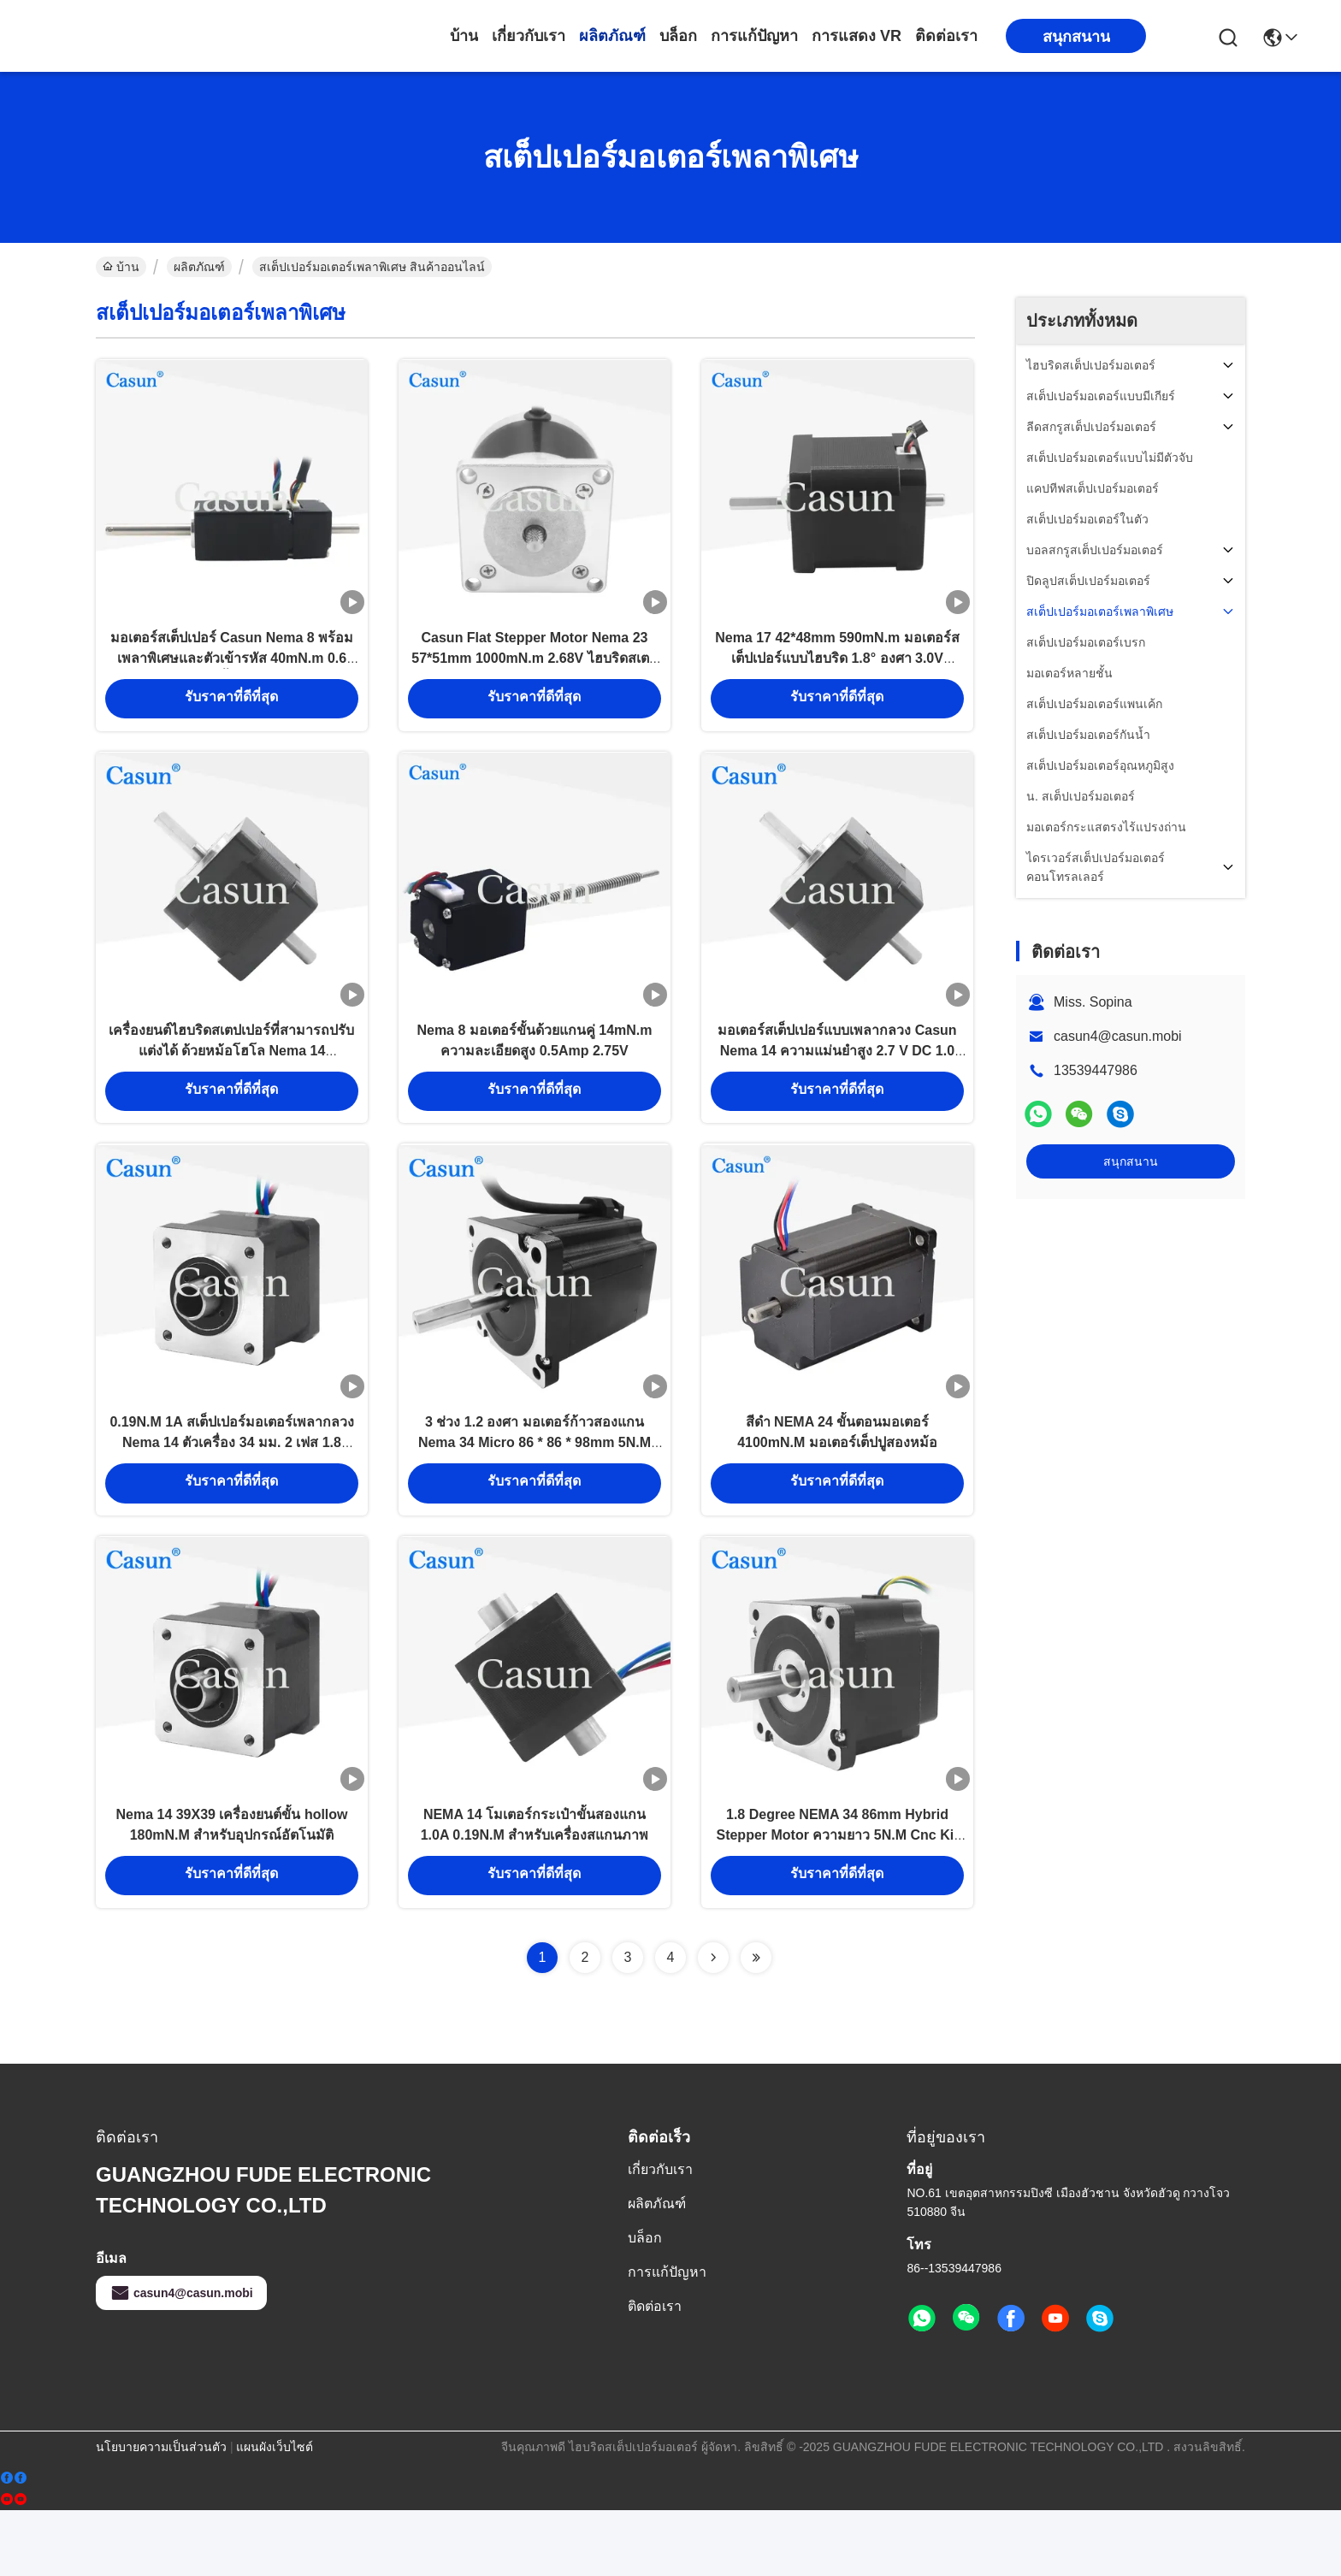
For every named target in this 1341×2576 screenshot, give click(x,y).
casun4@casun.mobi (1118, 1036)
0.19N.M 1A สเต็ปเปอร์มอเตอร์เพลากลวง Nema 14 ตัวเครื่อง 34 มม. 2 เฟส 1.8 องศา (231, 1489)
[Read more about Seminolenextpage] (713, 2023)
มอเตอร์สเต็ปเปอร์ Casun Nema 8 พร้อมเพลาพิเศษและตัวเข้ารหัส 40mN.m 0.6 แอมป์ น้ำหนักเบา (231, 672)
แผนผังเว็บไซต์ (274, 2513)
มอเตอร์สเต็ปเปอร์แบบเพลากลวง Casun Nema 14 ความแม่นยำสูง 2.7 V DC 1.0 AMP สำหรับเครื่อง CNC (837, 1080)
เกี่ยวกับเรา (528, 35)
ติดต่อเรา (946, 35)
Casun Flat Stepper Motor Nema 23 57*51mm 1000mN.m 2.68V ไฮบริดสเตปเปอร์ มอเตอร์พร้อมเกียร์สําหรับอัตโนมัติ (534, 672)
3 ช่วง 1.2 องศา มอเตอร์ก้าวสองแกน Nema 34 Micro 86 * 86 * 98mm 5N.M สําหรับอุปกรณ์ (534, 1489)
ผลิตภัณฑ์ (612, 35)
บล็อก (678, 35)
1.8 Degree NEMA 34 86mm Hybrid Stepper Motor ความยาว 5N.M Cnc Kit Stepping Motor (837, 1898)
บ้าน (464, 35)
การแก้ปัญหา (754, 35)
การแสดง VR (856, 35)
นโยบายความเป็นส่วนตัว (161, 2513)
